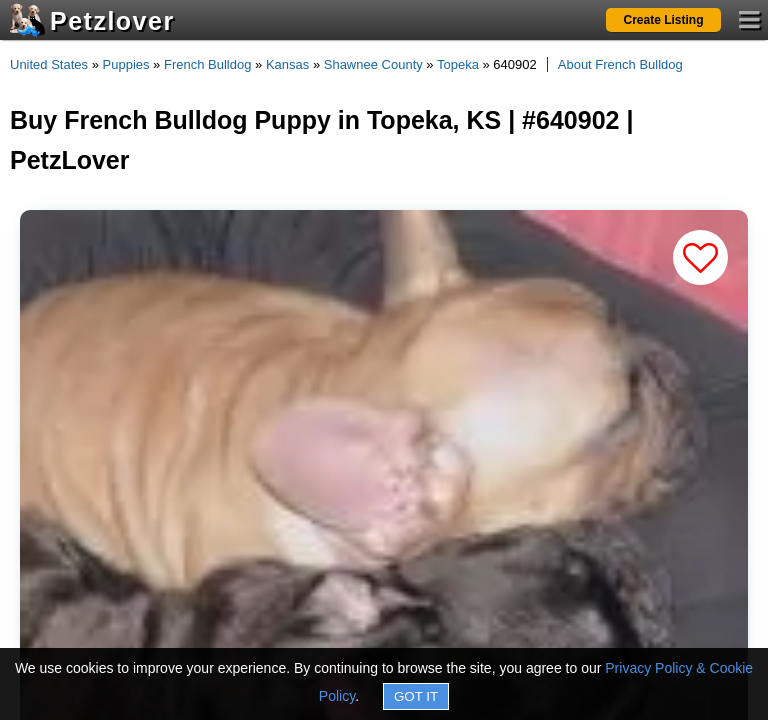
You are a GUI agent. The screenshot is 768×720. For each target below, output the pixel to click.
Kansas (287, 64)
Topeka (458, 64)
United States (49, 64)
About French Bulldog (620, 64)
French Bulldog (207, 64)
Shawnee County (373, 64)
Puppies (126, 64)
